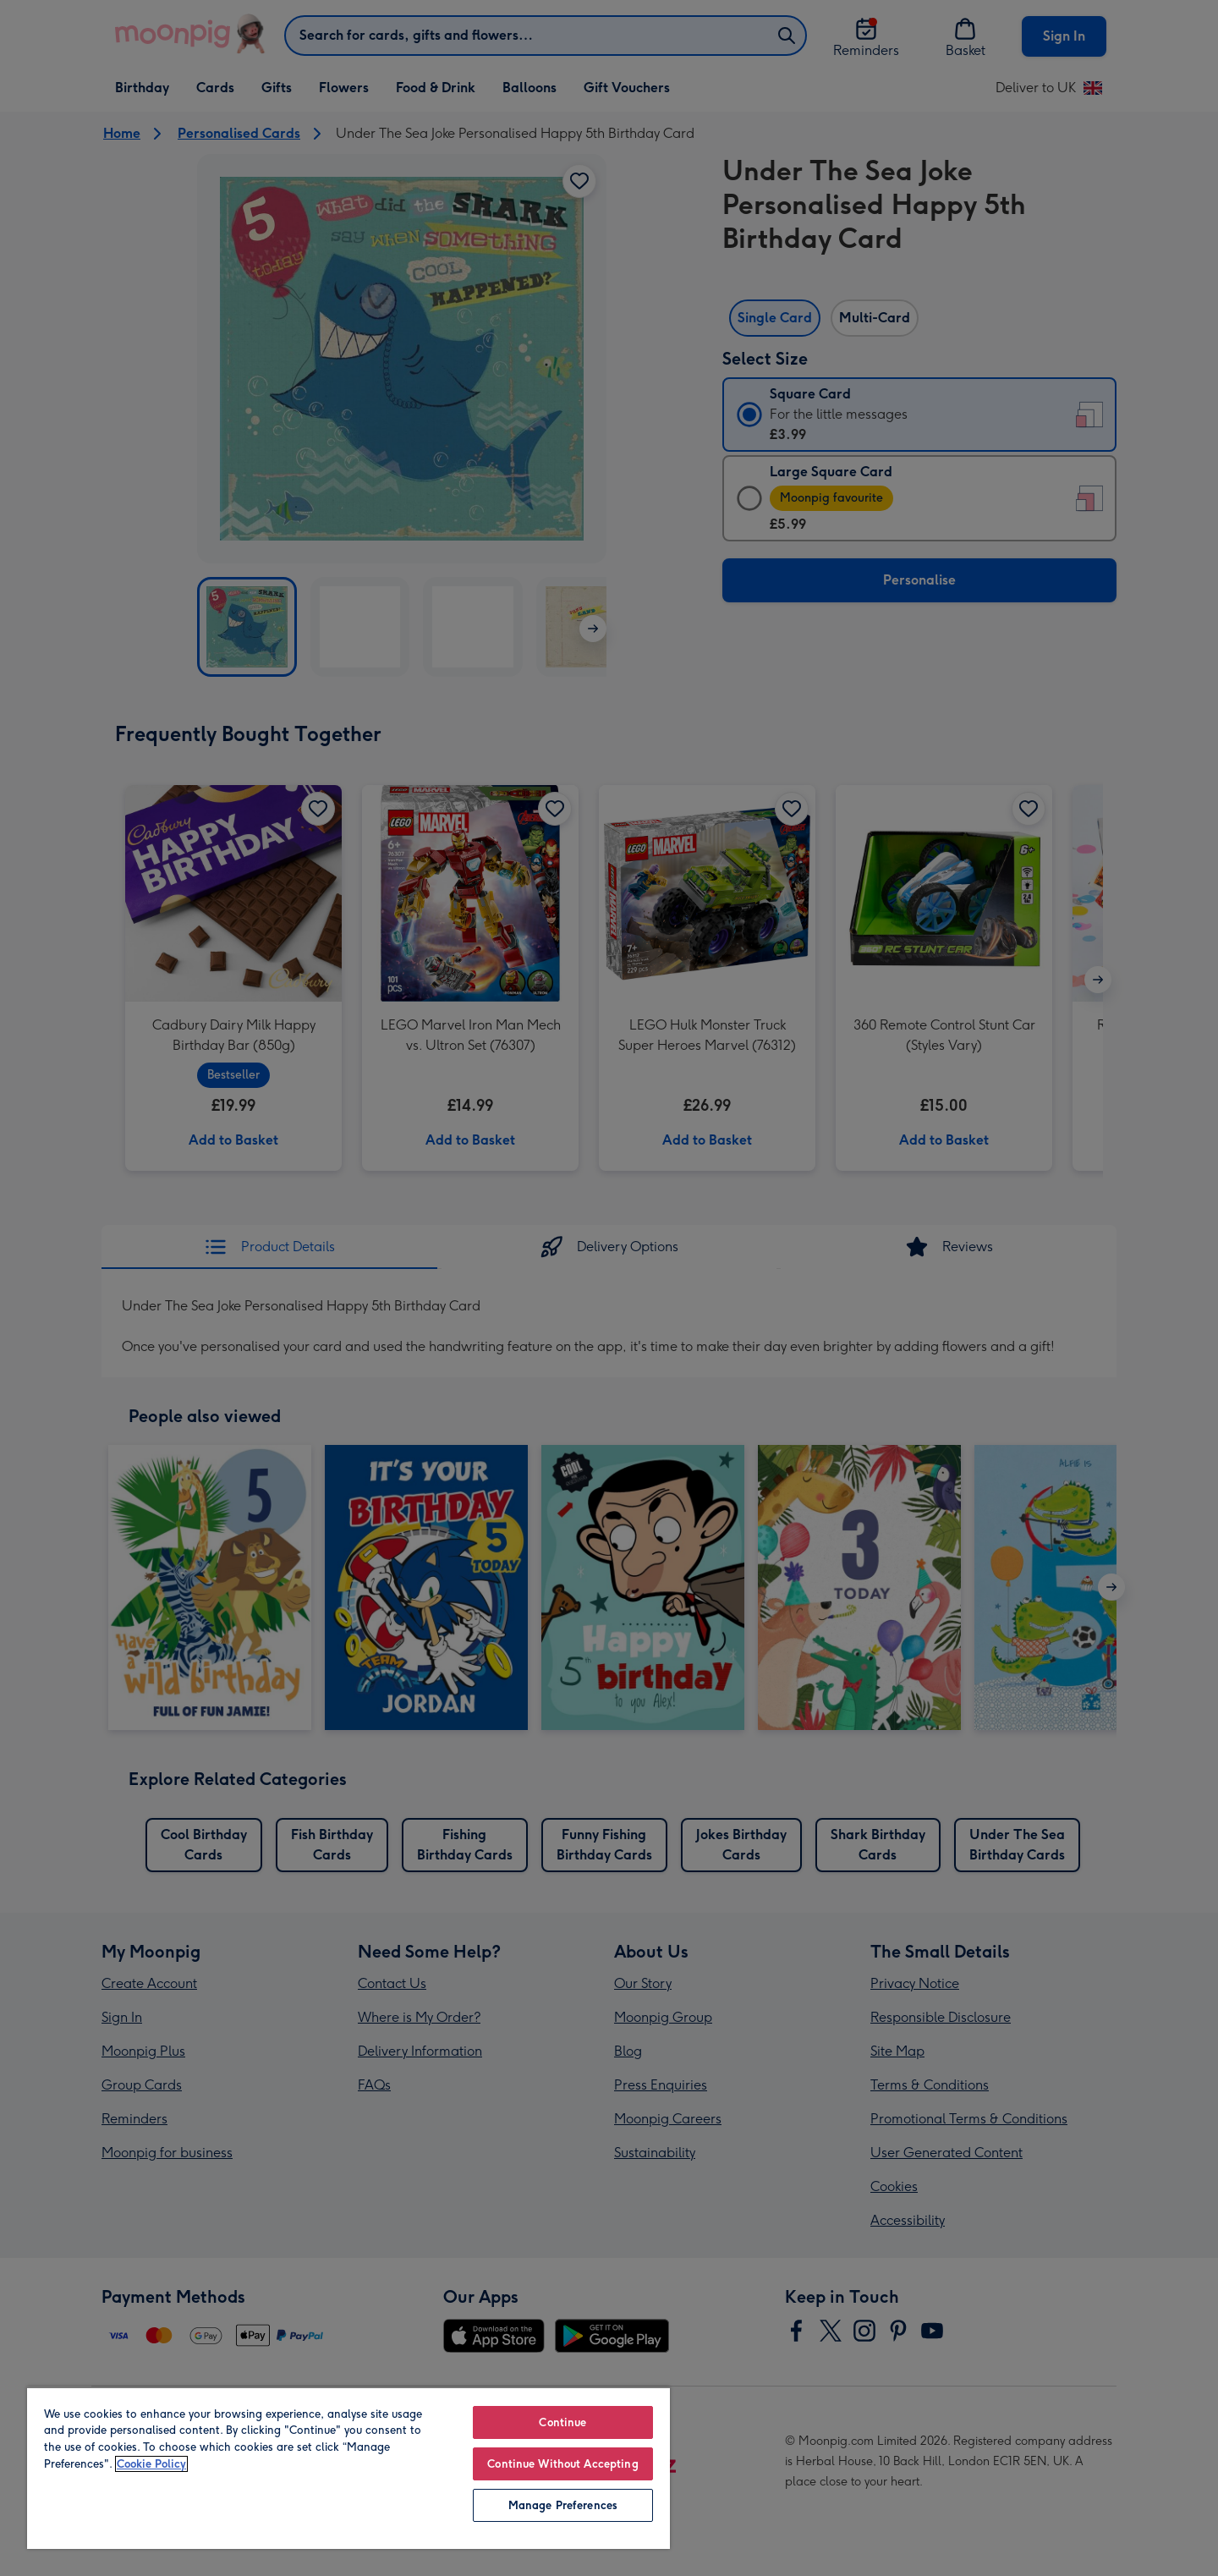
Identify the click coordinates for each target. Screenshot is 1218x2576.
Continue (562, 2422)
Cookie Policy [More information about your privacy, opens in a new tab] (151, 2464)
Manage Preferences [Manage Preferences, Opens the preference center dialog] (562, 2505)
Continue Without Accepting (562, 2464)
